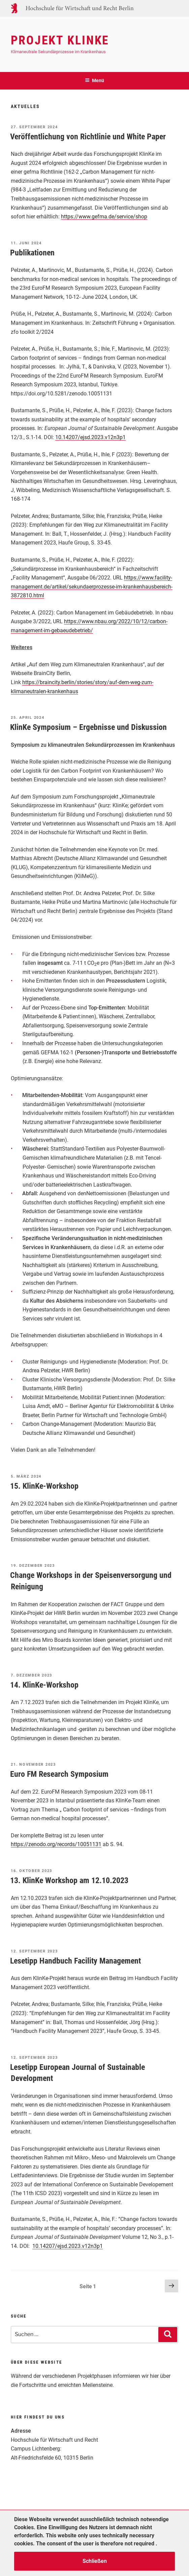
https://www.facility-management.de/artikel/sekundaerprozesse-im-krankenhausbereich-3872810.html (91, 586)
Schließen (95, 2561)
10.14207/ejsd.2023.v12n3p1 (90, 437)
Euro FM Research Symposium (59, 1774)
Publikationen (32, 252)
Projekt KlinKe (60, 40)
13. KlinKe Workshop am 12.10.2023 (69, 1880)
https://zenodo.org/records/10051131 (56, 1844)
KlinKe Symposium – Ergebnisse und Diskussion (88, 727)
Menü (94, 80)
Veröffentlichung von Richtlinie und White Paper (88, 136)
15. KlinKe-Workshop (44, 1486)
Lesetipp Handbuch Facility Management (75, 1961)
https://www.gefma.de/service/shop (104, 216)
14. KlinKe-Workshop (44, 1685)
